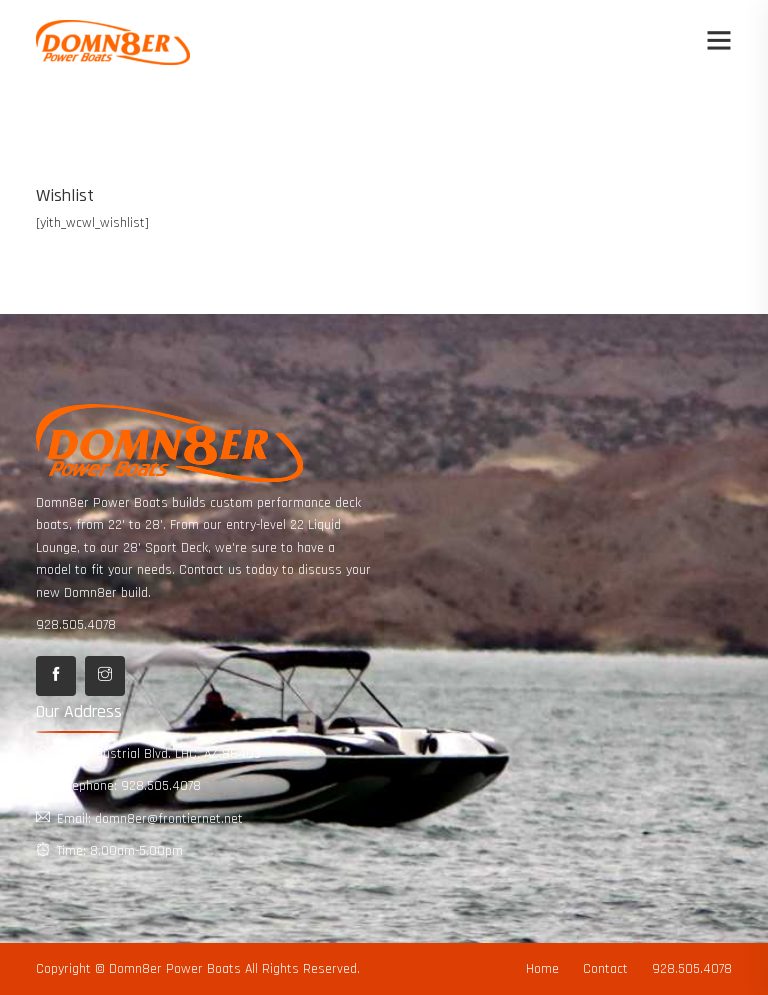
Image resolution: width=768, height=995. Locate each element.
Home (542, 969)
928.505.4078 (76, 625)
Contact (605, 969)
